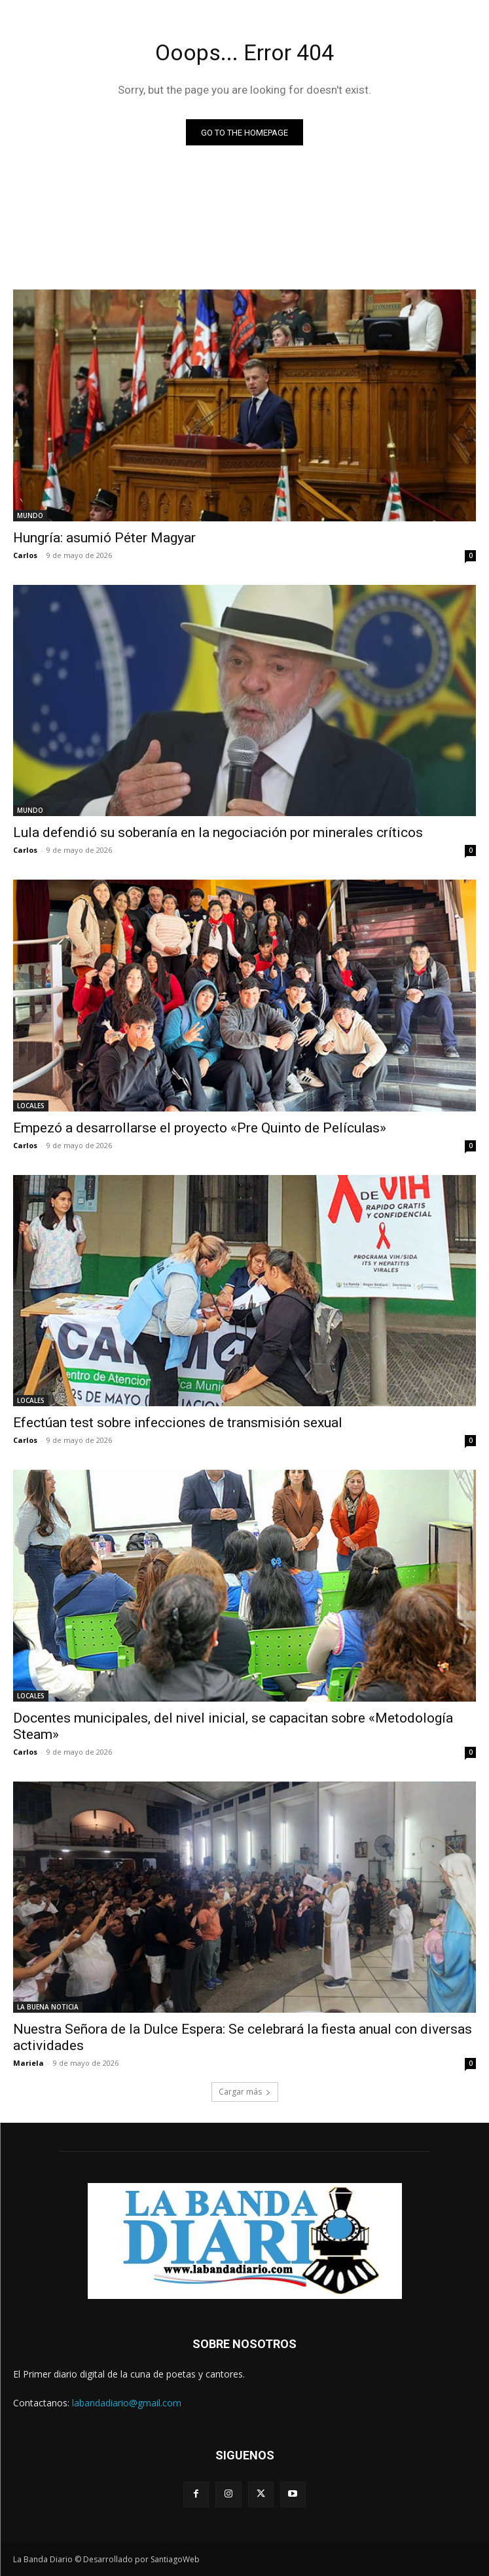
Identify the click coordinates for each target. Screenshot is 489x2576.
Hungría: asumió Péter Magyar (104, 538)
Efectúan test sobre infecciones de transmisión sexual (177, 1422)
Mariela (28, 2063)
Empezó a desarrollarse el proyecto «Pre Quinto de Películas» (199, 1128)
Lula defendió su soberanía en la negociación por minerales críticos (218, 832)
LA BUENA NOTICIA (48, 2006)
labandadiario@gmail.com (126, 2403)
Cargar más (245, 2091)
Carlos (25, 555)
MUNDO (30, 515)
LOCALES (31, 1105)
